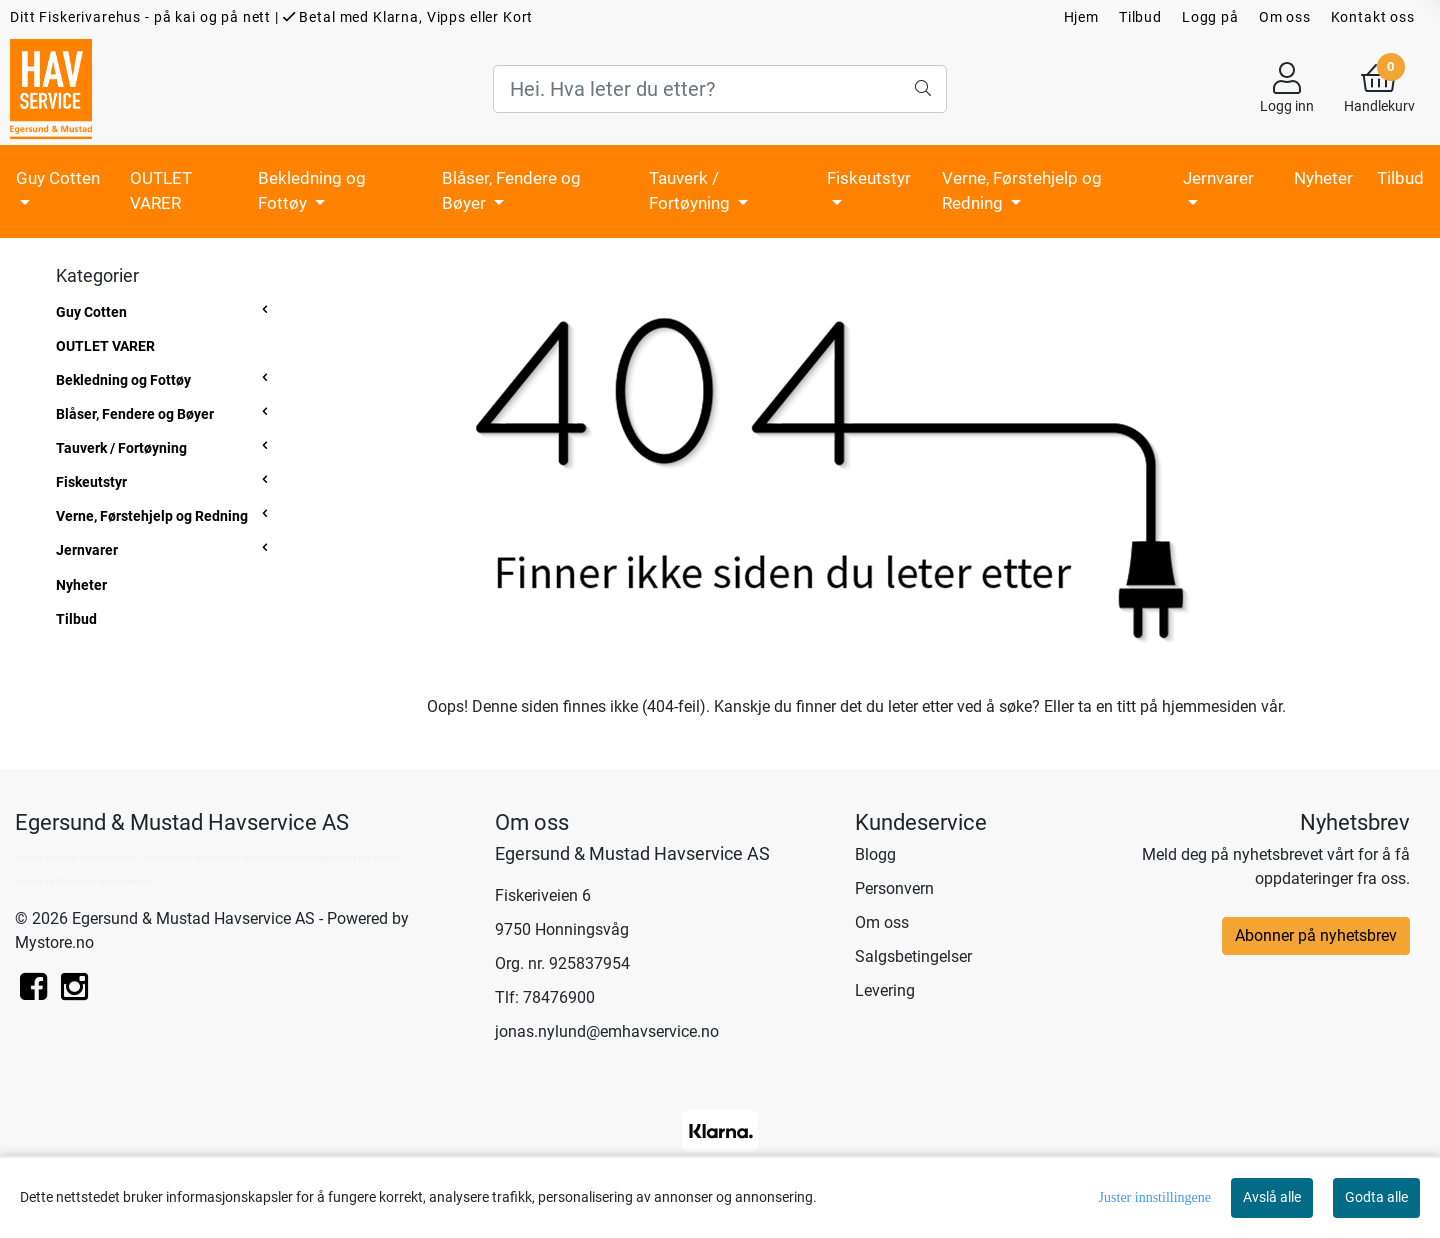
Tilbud (1140, 17)
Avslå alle (1272, 1197)
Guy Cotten (58, 178)
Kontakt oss (1373, 17)
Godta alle (1376, 1197)
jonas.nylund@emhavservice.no (607, 1031)
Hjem (1081, 17)
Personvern (894, 888)
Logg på (1210, 17)
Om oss (1285, 17)
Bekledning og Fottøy (312, 191)
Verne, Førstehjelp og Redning (1022, 191)
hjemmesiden (1209, 706)
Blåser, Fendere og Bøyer (511, 191)
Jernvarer (1218, 178)
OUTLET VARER (161, 191)
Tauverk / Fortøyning (691, 191)
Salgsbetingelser (913, 956)
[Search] (719, 89)
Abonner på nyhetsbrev (1316, 935)
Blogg (875, 854)
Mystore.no (54, 942)
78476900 (559, 997)
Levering (885, 990)
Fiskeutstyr (869, 178)
